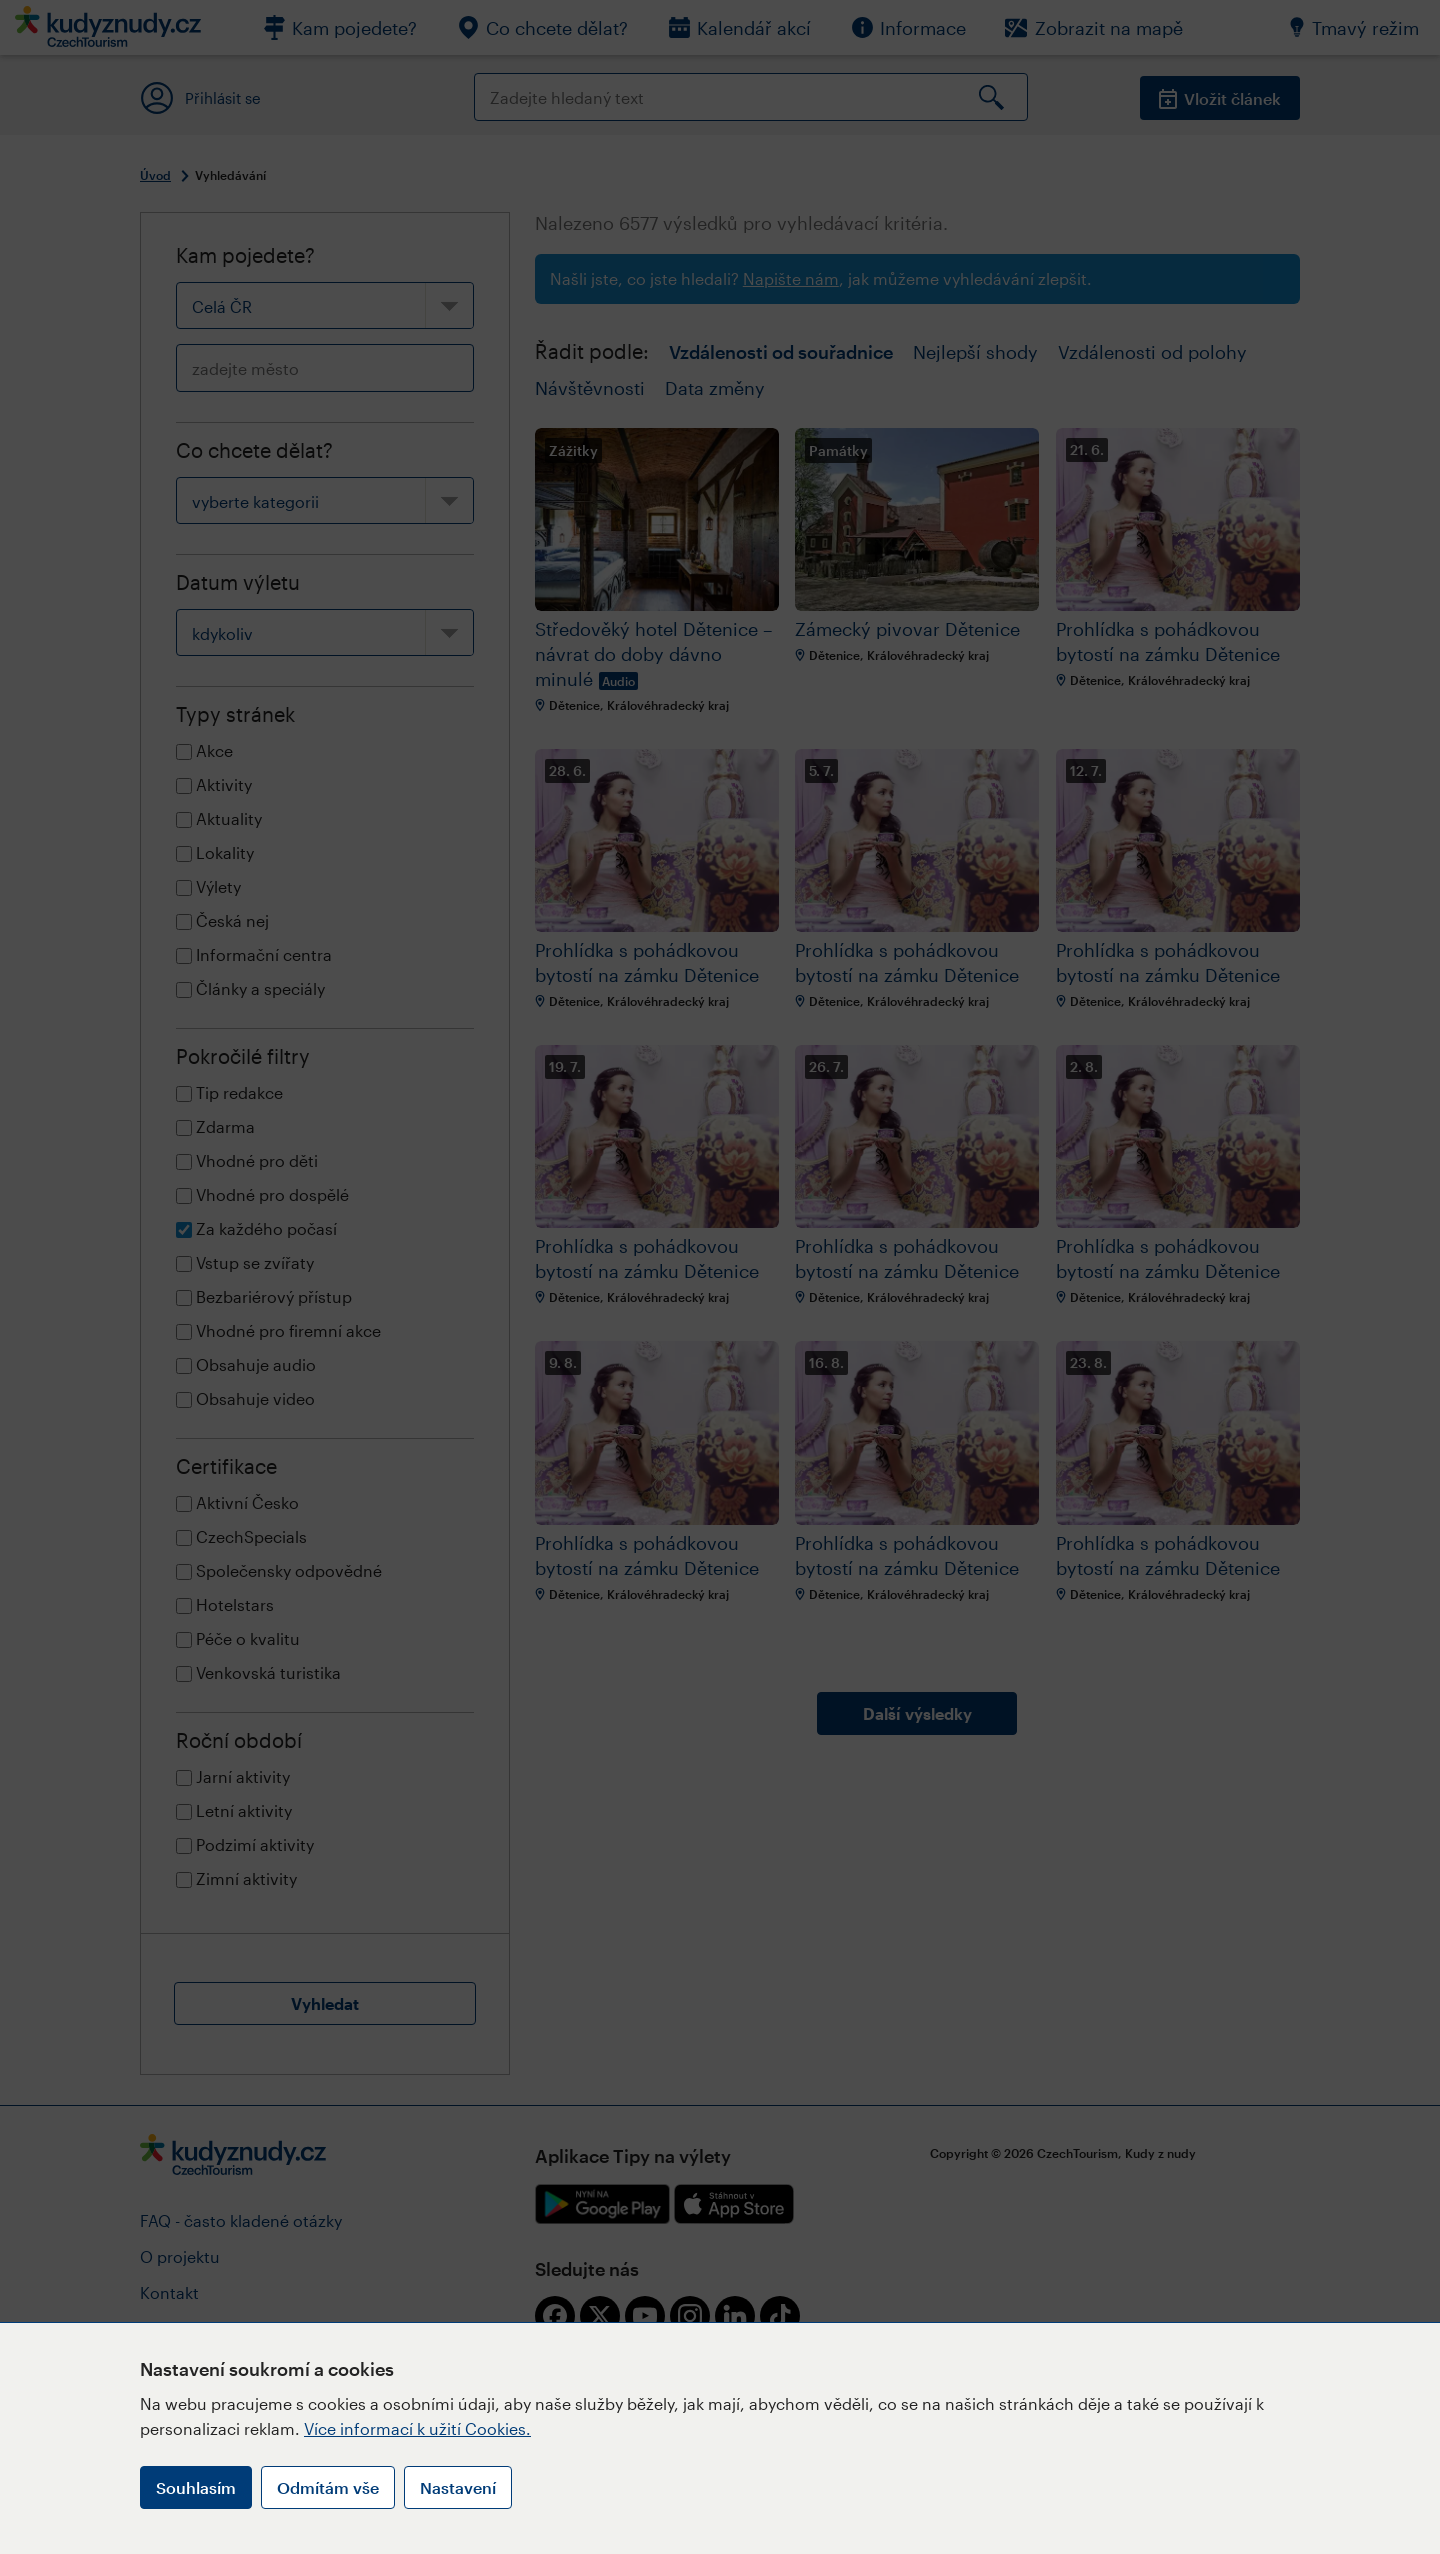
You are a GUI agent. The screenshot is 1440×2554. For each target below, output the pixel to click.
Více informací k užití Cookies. (417, 2428)
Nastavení (458, 2487)
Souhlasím (196, 2487)
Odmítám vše (328, 2487)
